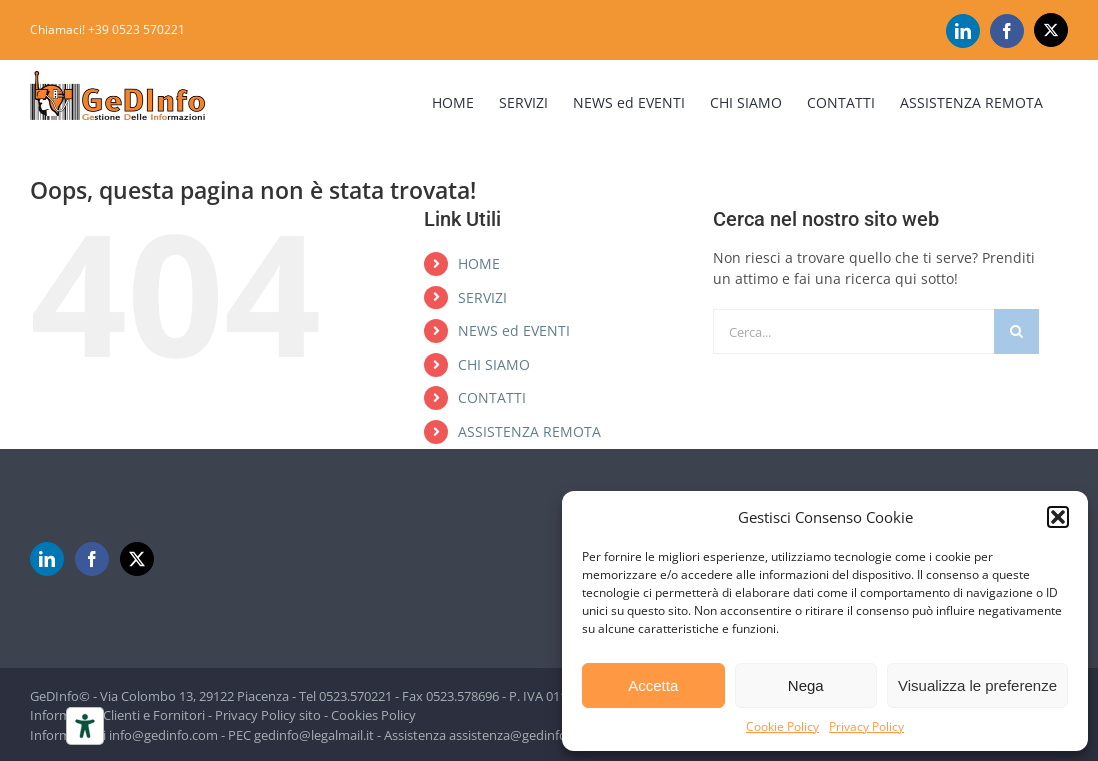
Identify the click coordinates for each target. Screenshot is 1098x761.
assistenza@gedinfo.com (522, 735)
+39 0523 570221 (136, 29)
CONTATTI (492, 397)
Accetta (653, 685)
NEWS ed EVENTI (514, 330)
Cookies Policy (373, 715)
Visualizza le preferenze (977, 685)
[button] (1058, 517)
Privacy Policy (866, 726)
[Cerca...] (853, 331)
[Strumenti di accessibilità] (85, 726)
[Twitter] (137, 559)
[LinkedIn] (47, 559)
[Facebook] (92, 559)
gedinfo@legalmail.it (314, 735)
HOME (479, 263)
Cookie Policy (782, 726)
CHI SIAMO (494, 364)
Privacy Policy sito (268, 715)
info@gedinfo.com (163, 735)
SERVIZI (482, 297)
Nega (806, 685)
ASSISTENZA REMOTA (529, 431)
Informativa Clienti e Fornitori (117, 715)
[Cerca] (1016, 331)
